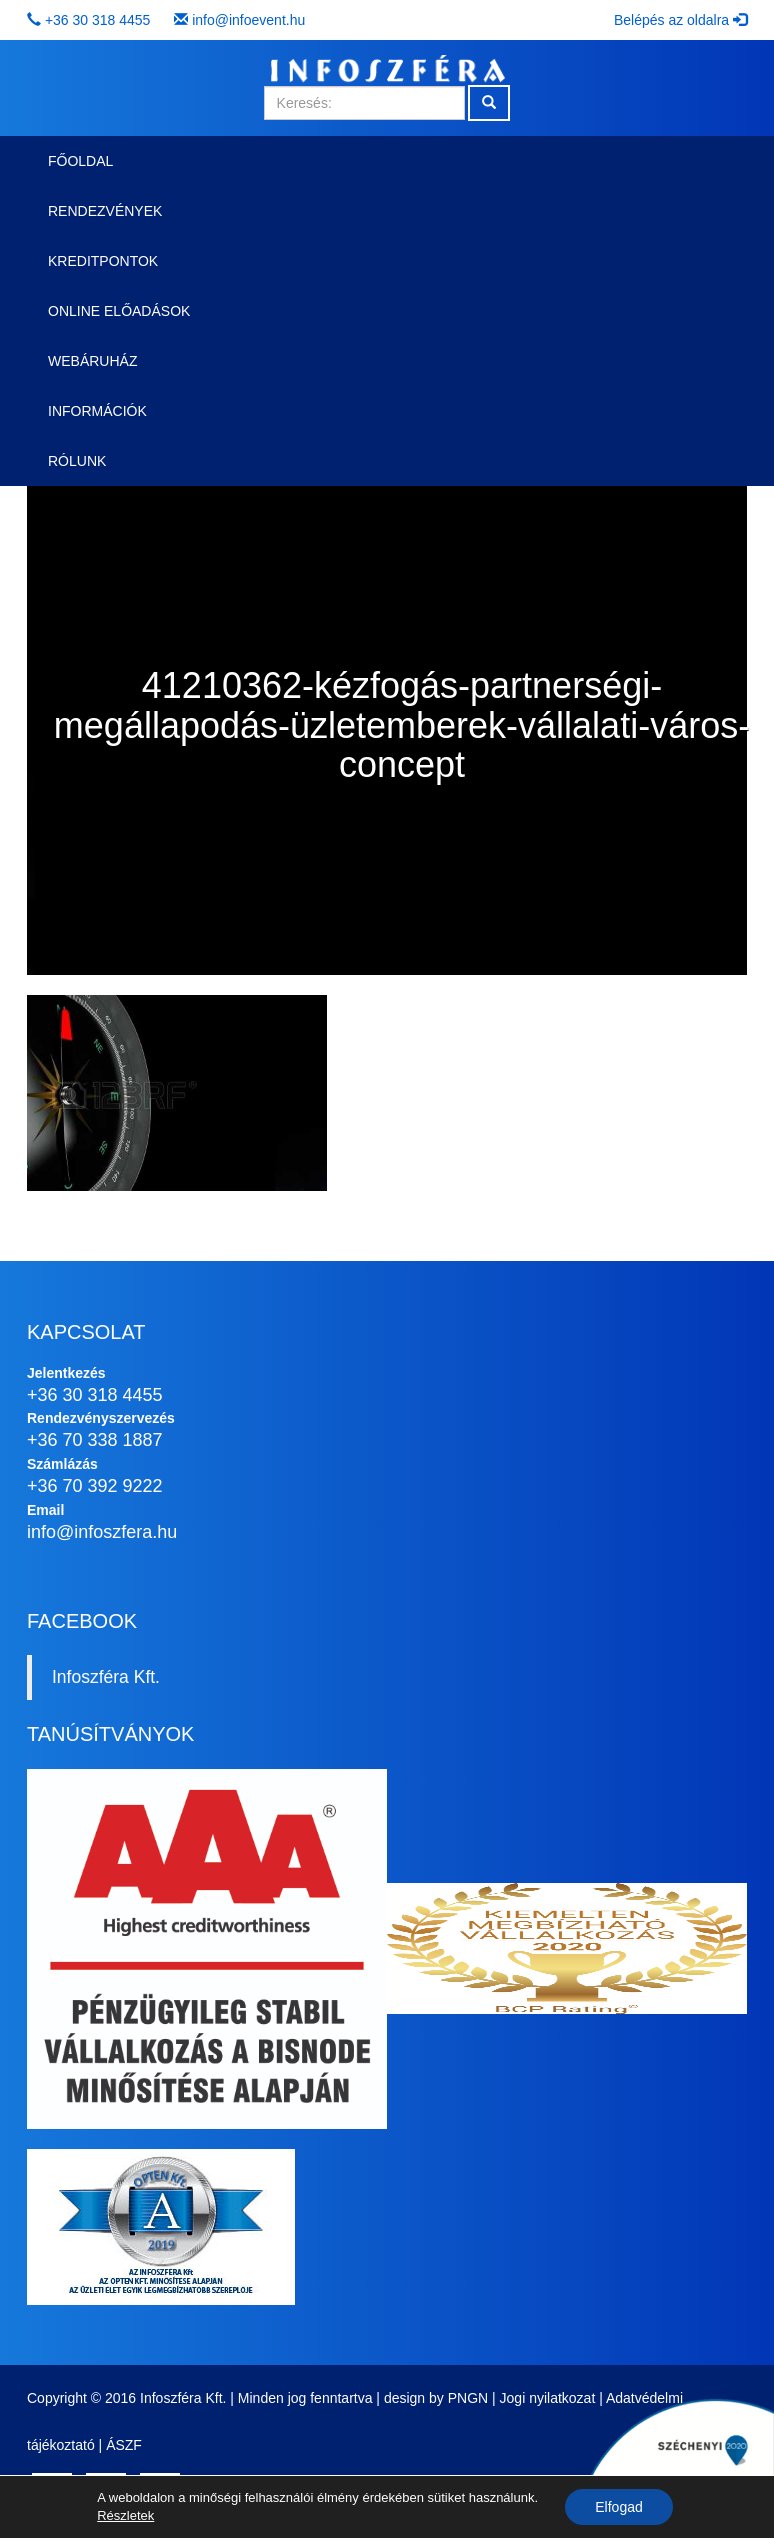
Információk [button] (97, 411)
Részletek (125, 2515)
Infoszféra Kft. (106, 1677)
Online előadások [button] (119, 311)
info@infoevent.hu (248, 20)
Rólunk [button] (77, 461)
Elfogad (618, 2507)
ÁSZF (124, 2445)
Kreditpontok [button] (103, 261)
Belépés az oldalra (680, 20)
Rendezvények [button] (105, 211)
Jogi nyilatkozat (548, 2398)
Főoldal (80, 161)
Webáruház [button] (92, 361)
